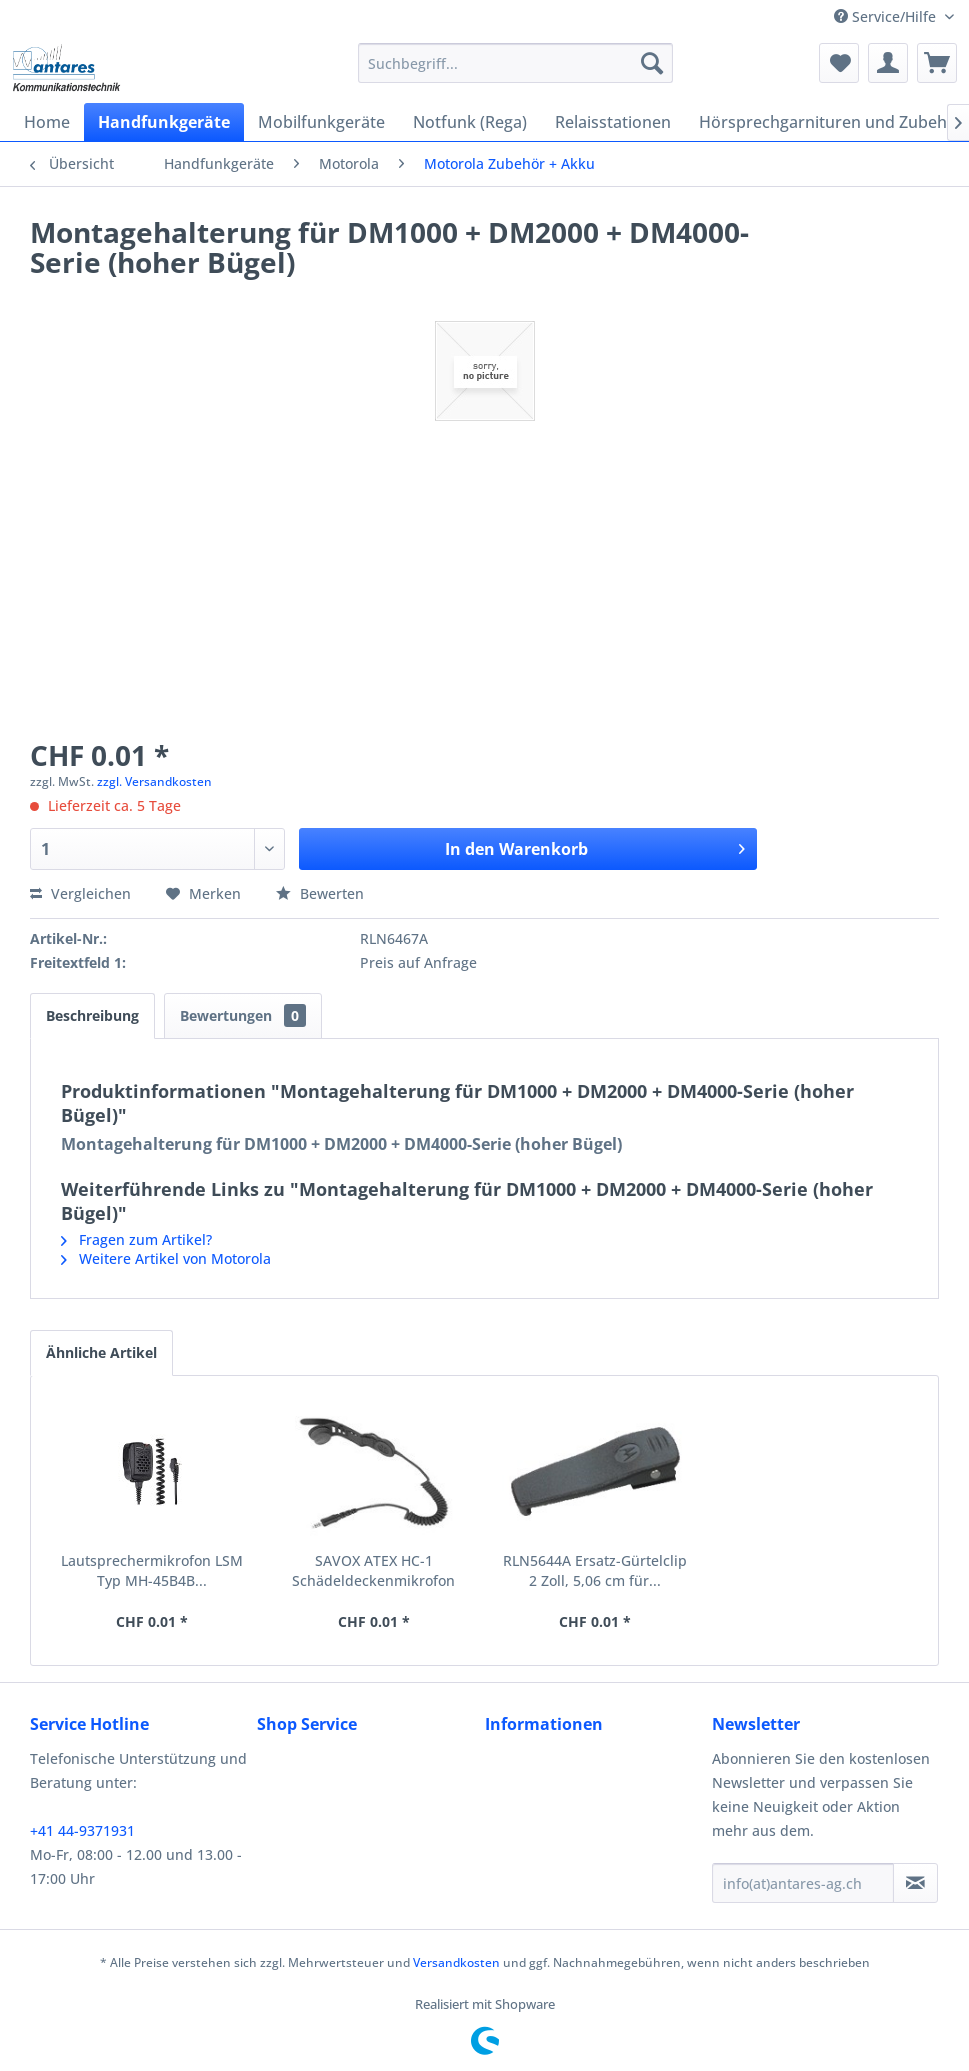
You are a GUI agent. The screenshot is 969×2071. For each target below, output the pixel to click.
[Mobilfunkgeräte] (321, 122)
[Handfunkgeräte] (164, 122)
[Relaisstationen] (613, 122)
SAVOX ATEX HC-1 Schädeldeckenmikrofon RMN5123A (373, 1571)
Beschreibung (92, 1015)
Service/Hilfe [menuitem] (887, 16)
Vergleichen (80, 893)
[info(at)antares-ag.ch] (803, 1883)
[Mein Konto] (888, 63)
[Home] (47, 122)
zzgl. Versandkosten (154, 781)
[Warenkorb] (937, 63)
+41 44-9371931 (82, 1830)
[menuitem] (515, 63)
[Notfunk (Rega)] (470, 122)
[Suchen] (652, 63)
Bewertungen (243, 1015)
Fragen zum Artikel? (136, 1239)
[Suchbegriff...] (515, 63)
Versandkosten (456, 1962)
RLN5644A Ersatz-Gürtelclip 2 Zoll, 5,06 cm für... (595, 1570)
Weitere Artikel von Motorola (166, 1258)
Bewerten (320, 893)
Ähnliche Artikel (101, 1352)
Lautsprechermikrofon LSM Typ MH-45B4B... (152, 1570)
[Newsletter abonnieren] (915, 1883)
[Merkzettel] (839, 63)
